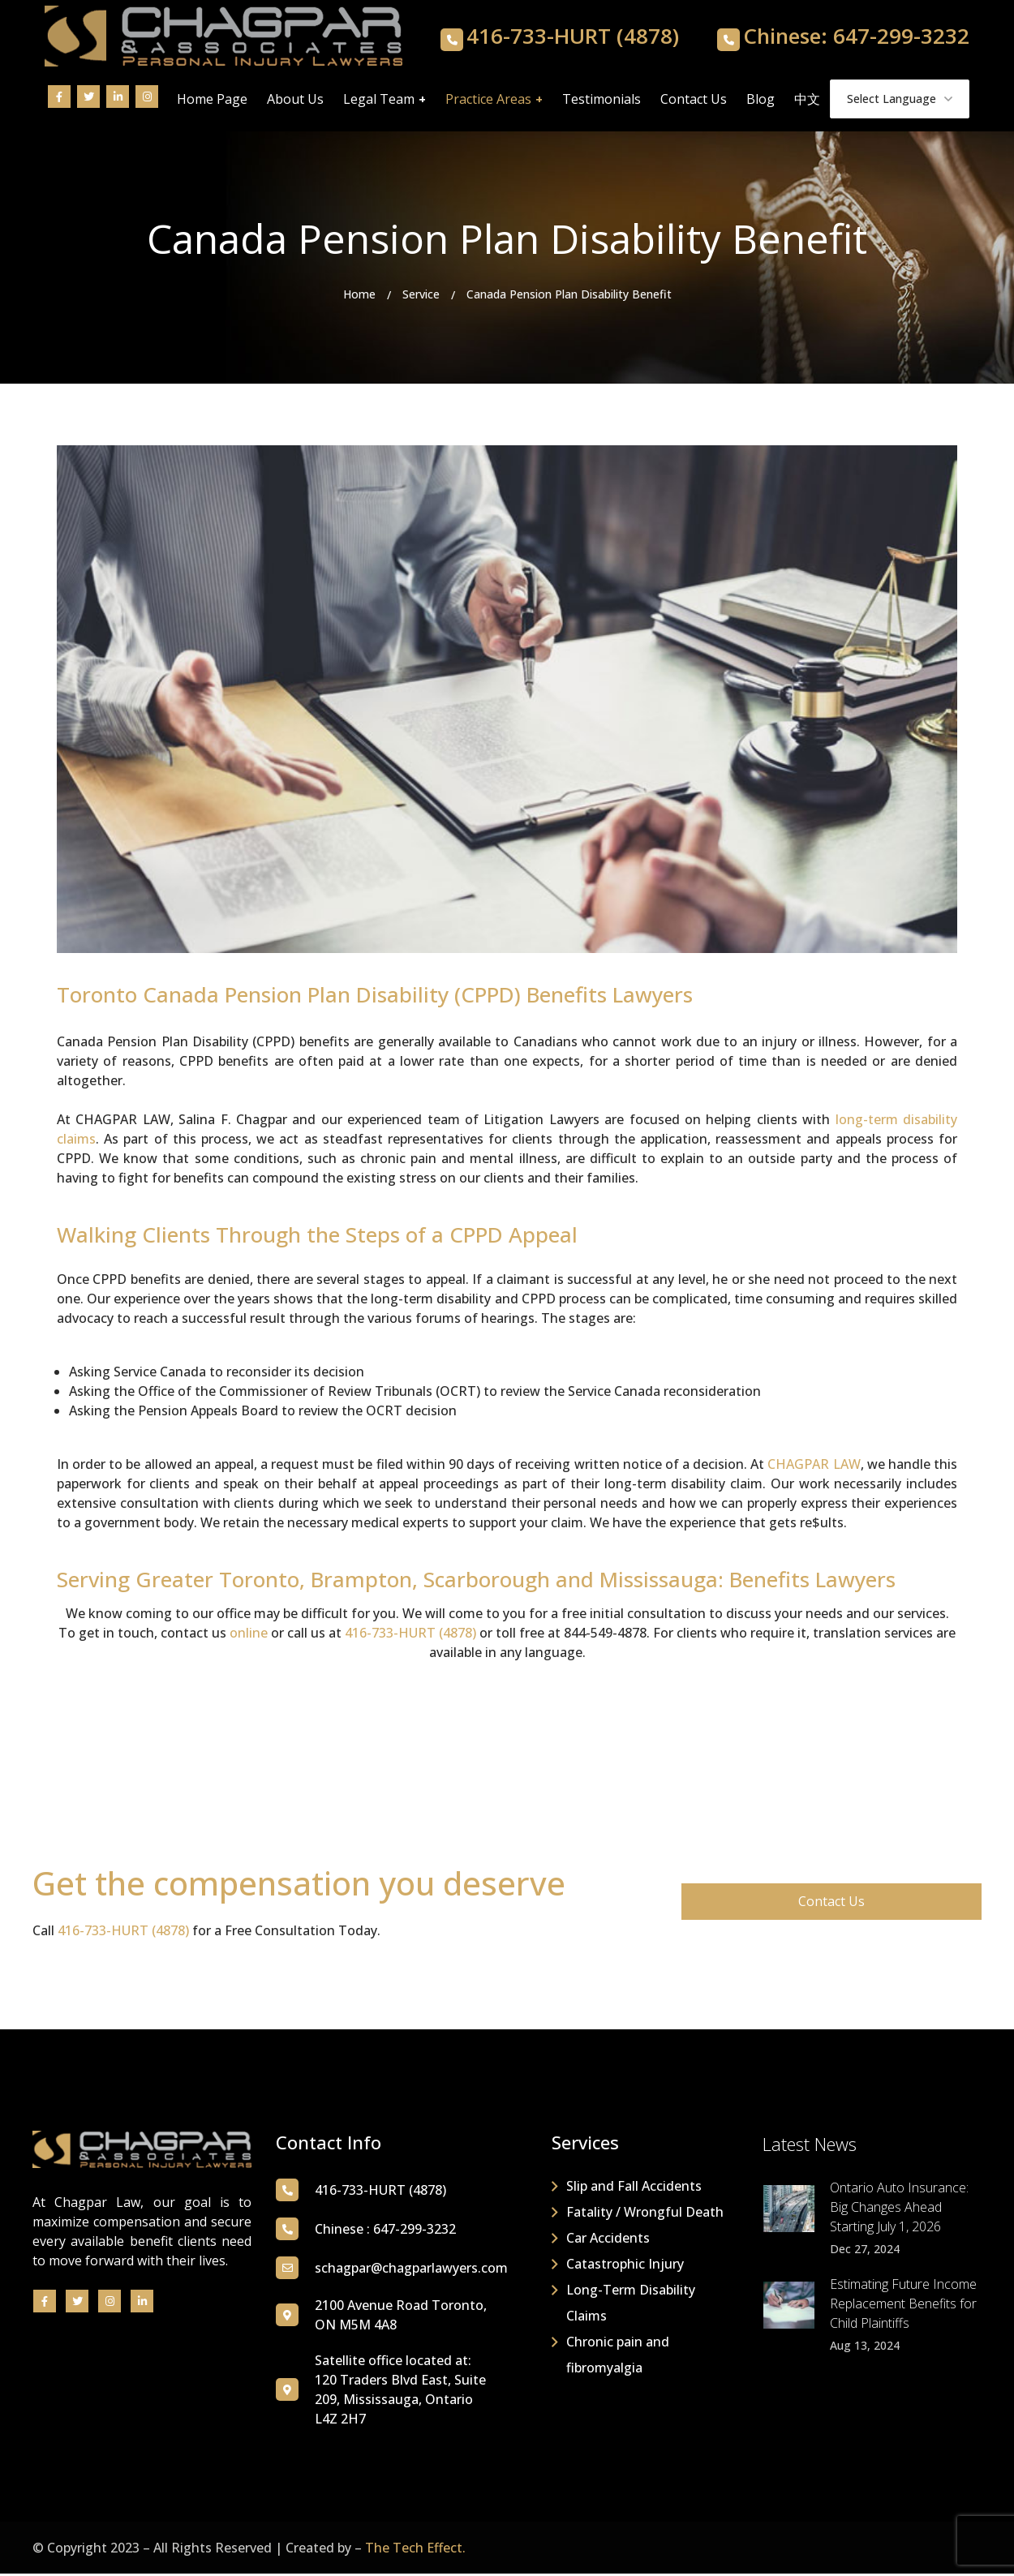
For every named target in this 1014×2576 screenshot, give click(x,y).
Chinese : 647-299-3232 (385, 2231)
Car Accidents (608, 2240)
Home (359, 296)
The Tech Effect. (415, 2550)
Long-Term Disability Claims (630, 2305)
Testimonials (601, 101)
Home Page (212, 101)
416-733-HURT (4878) (572, 38)
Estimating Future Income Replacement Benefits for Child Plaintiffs (903, 2306)
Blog (760, 101)
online (249, 1636)
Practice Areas (488, 101)
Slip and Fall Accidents (634, 2188)
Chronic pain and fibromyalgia (617, 2357)
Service (421, 296)
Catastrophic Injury (625, 2266)
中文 (807, 101)
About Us (295, 101)
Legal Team (379, 101)
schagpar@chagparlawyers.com (411, 2270)
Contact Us (693, 101)
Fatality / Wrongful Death (645, 2214)
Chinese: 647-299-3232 (856, 38)
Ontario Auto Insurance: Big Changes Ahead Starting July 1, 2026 (899, 2210)
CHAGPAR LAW (813, 1466)
